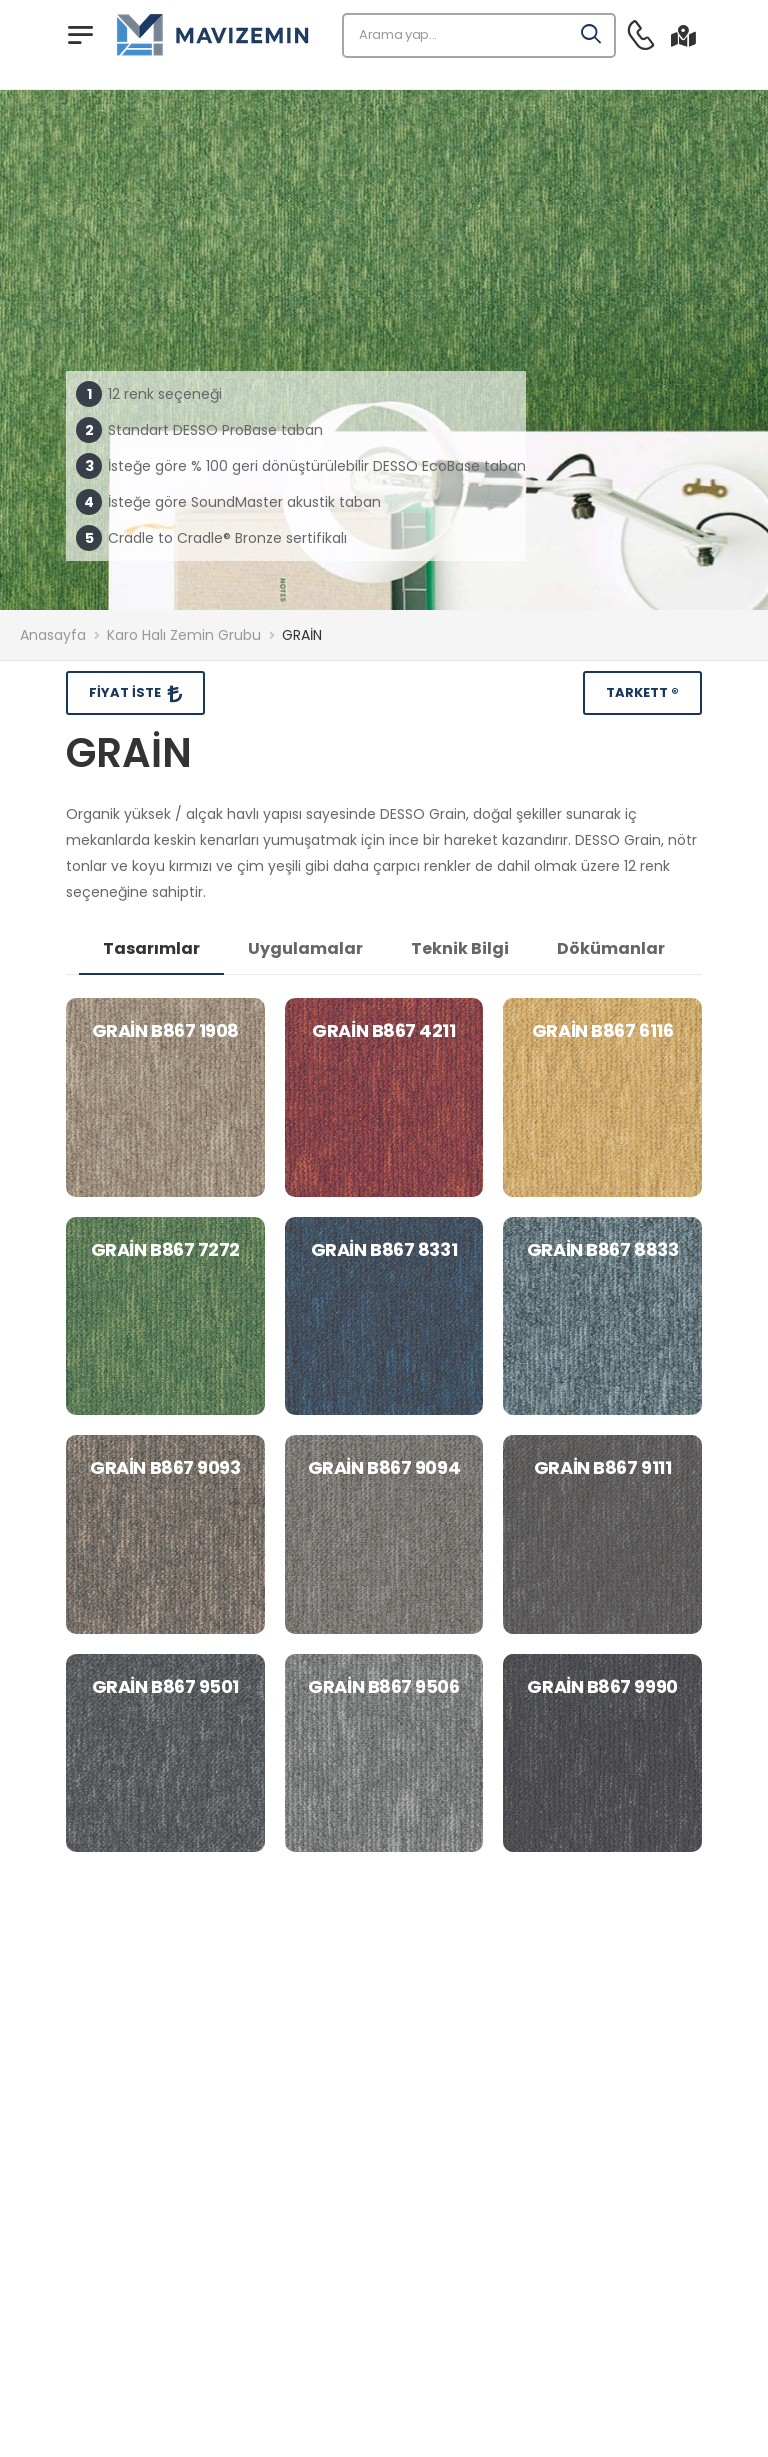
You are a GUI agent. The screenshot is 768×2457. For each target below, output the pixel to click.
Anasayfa (53, 635)
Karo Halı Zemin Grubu (184, 635)
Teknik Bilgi (460, 948)
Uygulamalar (305, 948)
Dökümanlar (611, 948)
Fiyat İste (126, 692)
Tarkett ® (642, 692)
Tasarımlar (151, 948)
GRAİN (302, 635)
